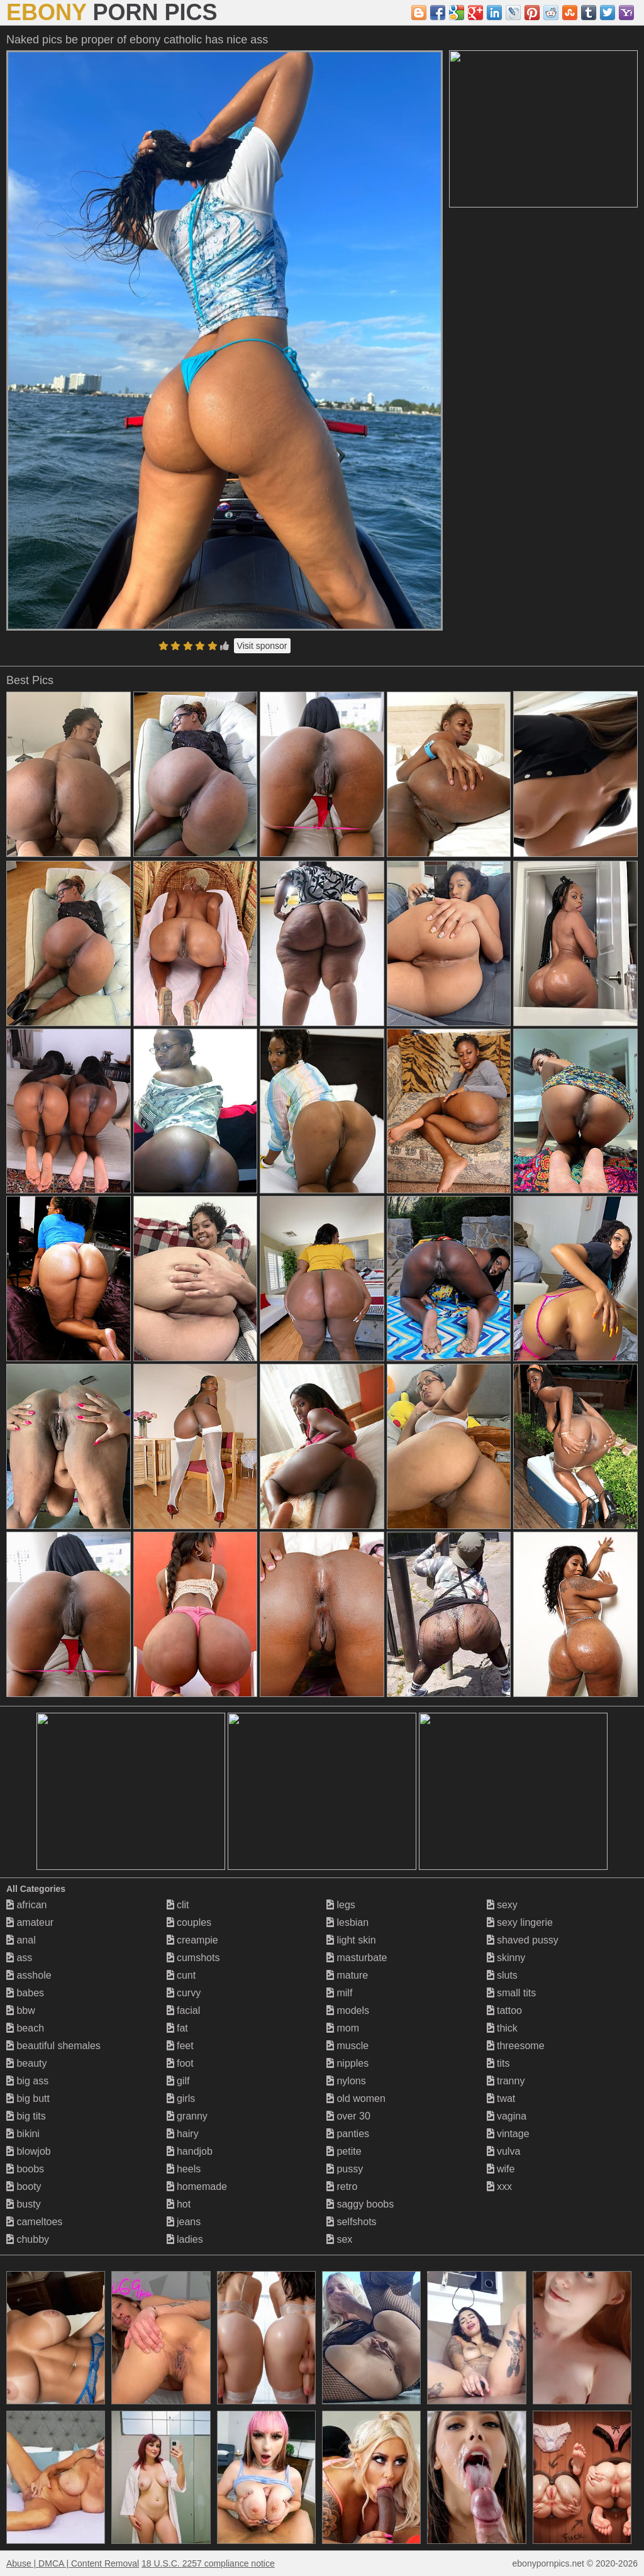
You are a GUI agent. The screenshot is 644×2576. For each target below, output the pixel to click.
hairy (183, 2133)
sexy (502, 1904)
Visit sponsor (262, 646)
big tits (26, 2116)
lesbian (347, 1922)
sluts (502, 1975)
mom (342, 2028)
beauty (26, 2063)
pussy (344, 2169)
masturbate (356, 1957)
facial (184, 2010)
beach (25, 2028)
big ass (27, 2081)
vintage (508, 2133)
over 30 (348, 2116)
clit (178, 1904)
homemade (197, 2186)
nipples (347, 2063)
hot (179, 2204)
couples (189, 1922)
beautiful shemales (53, 2045)
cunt (181, 1975)
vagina (507, 2116)
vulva (504, 2151)
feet (180, 2045)
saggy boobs (360, 2204)
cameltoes (34, 2221)
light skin (351, 1940)
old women (356, 2098)
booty (24, 2186)
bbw (20, 2010)
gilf (178, 2081)
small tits (511, 1992)
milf (339, 1992)
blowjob (28, 2151)
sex (339, 2239)
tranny (506, 2081)
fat (177, 2028)
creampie (192, 1940)
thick (502, 2028)
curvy (184, 1992)
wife (501, 2169)
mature (347, 1975)
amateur (29, 1922)
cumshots (193, 1957)
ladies (185, 2239)
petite (344, 2151)
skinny (506, 1957)
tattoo (504, 2010)
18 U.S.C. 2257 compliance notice (208, 2563)
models (347, 2010)
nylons (346, 2081)
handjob (190, 2151)
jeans (184, 2221)
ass (19, 1957)
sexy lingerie (520, 1922)
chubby (27, 2239)
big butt (28, 2098)
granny (187, 2116)
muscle (347, 2045)
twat (501, 2098)
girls (181, 2098)
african (26, 1904)
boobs (25, 2169)
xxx (499, 2186)
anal (21, 1940)
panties (347, 2133)
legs (340, 1904)
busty (23, 2204)
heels (184, 2169)
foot (180, 2063)
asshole (29, 1975)
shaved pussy (522, 1940)
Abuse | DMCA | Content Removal (72, 2563)
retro (341, 2186)
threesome (516, 2045)
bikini (23, 2133)
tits (498, 2063)
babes (25, 1992)
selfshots (351, 2221)
